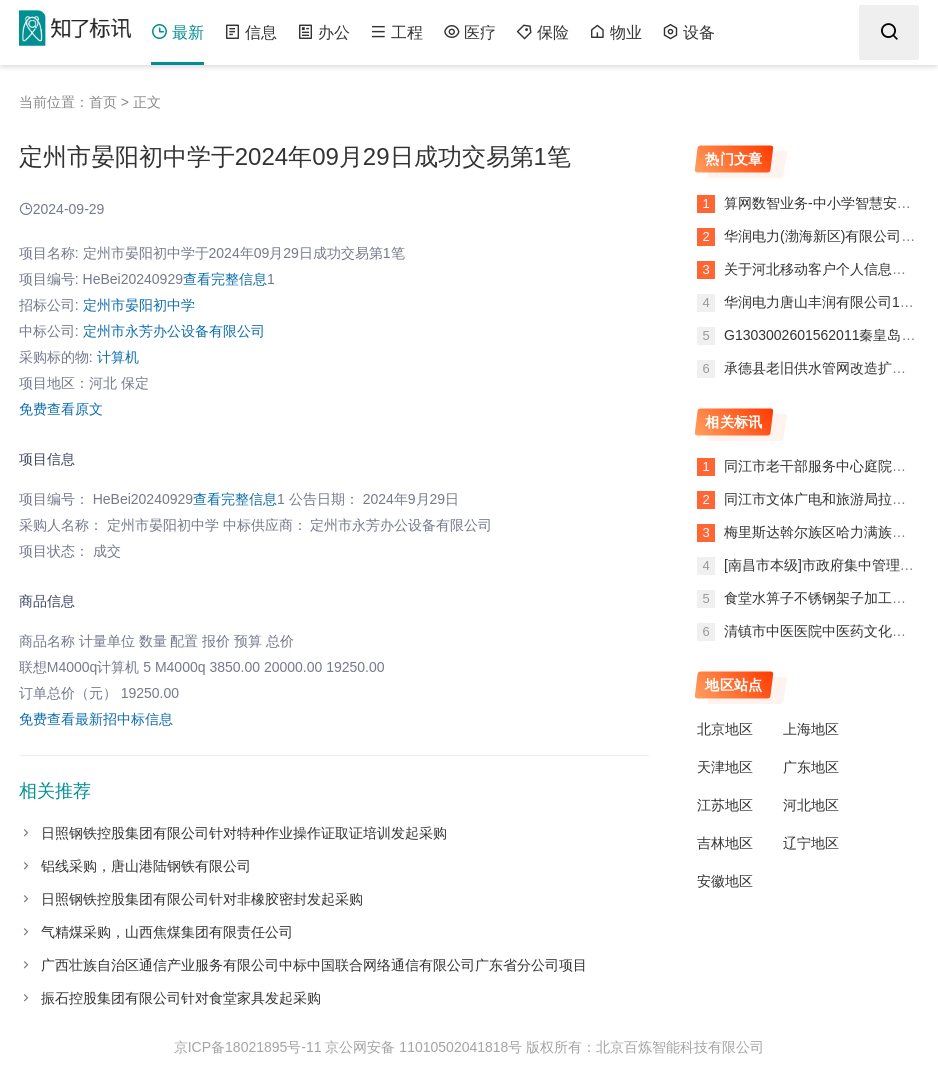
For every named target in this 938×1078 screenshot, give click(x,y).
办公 (323, 32)
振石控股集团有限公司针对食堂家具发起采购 (181, 998)
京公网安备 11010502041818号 (423, 1047)
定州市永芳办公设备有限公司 (174, 331)
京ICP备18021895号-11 (248, 1047)
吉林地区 (725, 843)
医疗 (469, 32)
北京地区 (725, 729)
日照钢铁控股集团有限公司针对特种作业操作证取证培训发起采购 (244, 833)
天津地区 (725, 767)
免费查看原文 (61, 409)
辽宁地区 (811, 843)
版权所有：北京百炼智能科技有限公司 (645, 1047)
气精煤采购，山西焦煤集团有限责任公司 (167, 932)
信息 (250, 32)
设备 (688, 32)
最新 (177, 32)
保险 (542, 32)
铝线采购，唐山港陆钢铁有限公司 (146, 866)
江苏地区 (725, 805)
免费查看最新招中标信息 (96, 719)
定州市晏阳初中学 (139, 305)
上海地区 (811, 729)
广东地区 (811, 767)
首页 (103, 102)
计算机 (118, 357)
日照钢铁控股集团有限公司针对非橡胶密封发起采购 (202, 899)
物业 (615, 32)
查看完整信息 (225, 279)
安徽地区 (725, 881)
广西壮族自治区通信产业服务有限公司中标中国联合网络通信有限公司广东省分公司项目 (314, 965)
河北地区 (811, 805)
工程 (396, 32)
